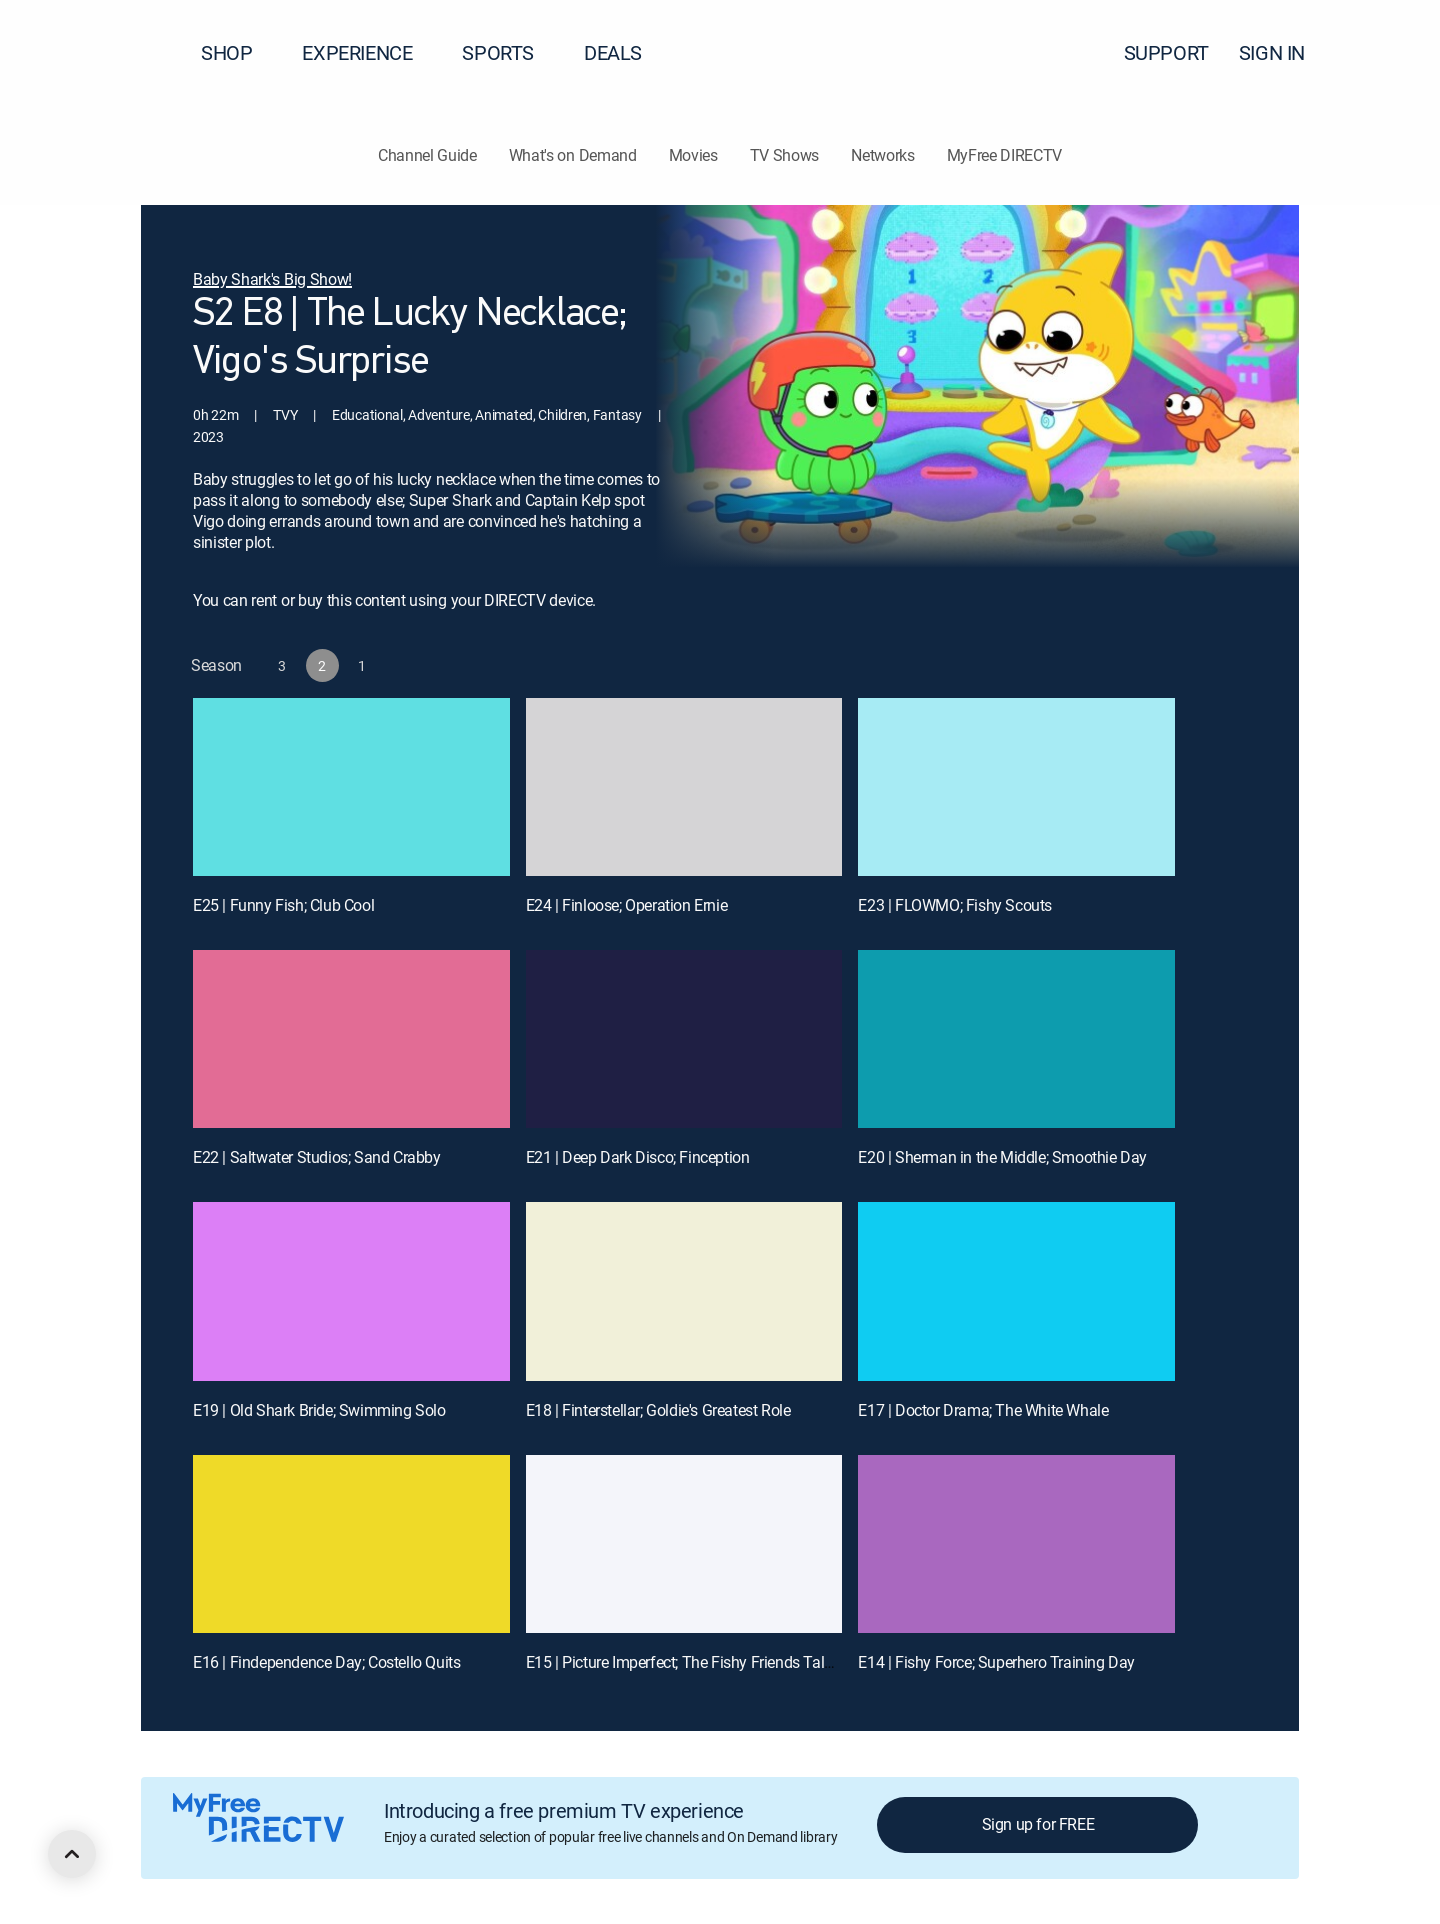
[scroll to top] (72, 1854)
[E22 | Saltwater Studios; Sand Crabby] (351, 1039)
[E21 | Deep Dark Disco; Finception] (684, 1039)
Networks (882, 155)
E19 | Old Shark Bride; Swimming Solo (319, 1410)
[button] (1389, 53)
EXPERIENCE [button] (369, 52)
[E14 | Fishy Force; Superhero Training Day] (1016, 1544)
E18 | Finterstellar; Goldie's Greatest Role (658, 1410)
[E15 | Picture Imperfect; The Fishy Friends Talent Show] (684, 1544)
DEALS (613, 52)
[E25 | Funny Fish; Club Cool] (351, 787)
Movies (693, 155)
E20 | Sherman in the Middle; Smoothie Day (1002, 1157)
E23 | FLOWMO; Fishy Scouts (955, 905)
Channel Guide (427, 155)
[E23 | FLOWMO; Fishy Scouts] (1016, 787)
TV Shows (784, 155)
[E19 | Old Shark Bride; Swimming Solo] (351, 1291)
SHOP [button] (238, 52)
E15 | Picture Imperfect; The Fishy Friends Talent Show (706, 1662)
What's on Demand (573, 155)
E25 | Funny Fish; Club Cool (283, 905)
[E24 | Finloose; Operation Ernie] (684, 787)
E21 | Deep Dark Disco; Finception (638, 1157)
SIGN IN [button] (1284, 52)
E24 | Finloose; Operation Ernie (627, 905)
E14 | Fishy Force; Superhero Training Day (996, 1662)
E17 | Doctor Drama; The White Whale (983, 1410)
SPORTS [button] (510, 52)
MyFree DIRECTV (1005, 155)
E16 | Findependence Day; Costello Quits (326, 1662)
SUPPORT (1166, 52)
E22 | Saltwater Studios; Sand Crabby (317, 1157)
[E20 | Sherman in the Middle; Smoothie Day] (1016, 1039)
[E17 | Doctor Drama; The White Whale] (1016, 1291)
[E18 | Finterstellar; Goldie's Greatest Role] (684, 1291)
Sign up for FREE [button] (1038, 1824)
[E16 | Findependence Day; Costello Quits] (351, 1544)
